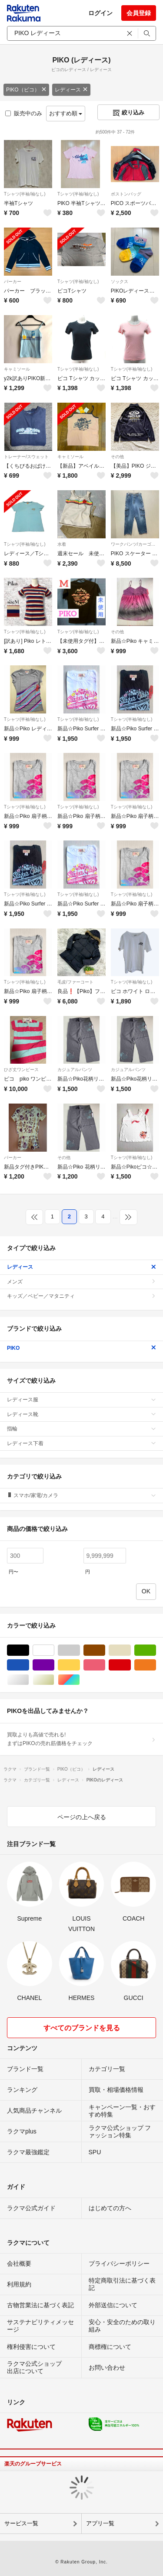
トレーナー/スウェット (26, 456)
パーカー (12, 281)
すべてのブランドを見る (81, 2028)
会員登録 (138, 13)
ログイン (100, 13)
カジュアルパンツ (74, 1069)
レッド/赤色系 (130, 1665)
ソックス (119, 281)
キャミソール (17, 369)
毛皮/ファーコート (75, 982)
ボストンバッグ (126, 194)
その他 (117, 456)
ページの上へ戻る (81, 1817)
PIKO (81, 1348)
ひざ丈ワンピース (21, 1069)
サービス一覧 (21, 2523)
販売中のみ (23, 113)
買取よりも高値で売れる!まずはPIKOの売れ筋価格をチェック (81, 1739)
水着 (61, 544)
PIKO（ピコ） (26, 90)
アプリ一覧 (100, 2523)
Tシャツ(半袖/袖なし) (25, 194)
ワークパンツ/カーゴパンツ (135, 544)
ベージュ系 (130, 1650)
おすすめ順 (66, 113)
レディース (71, 90)
